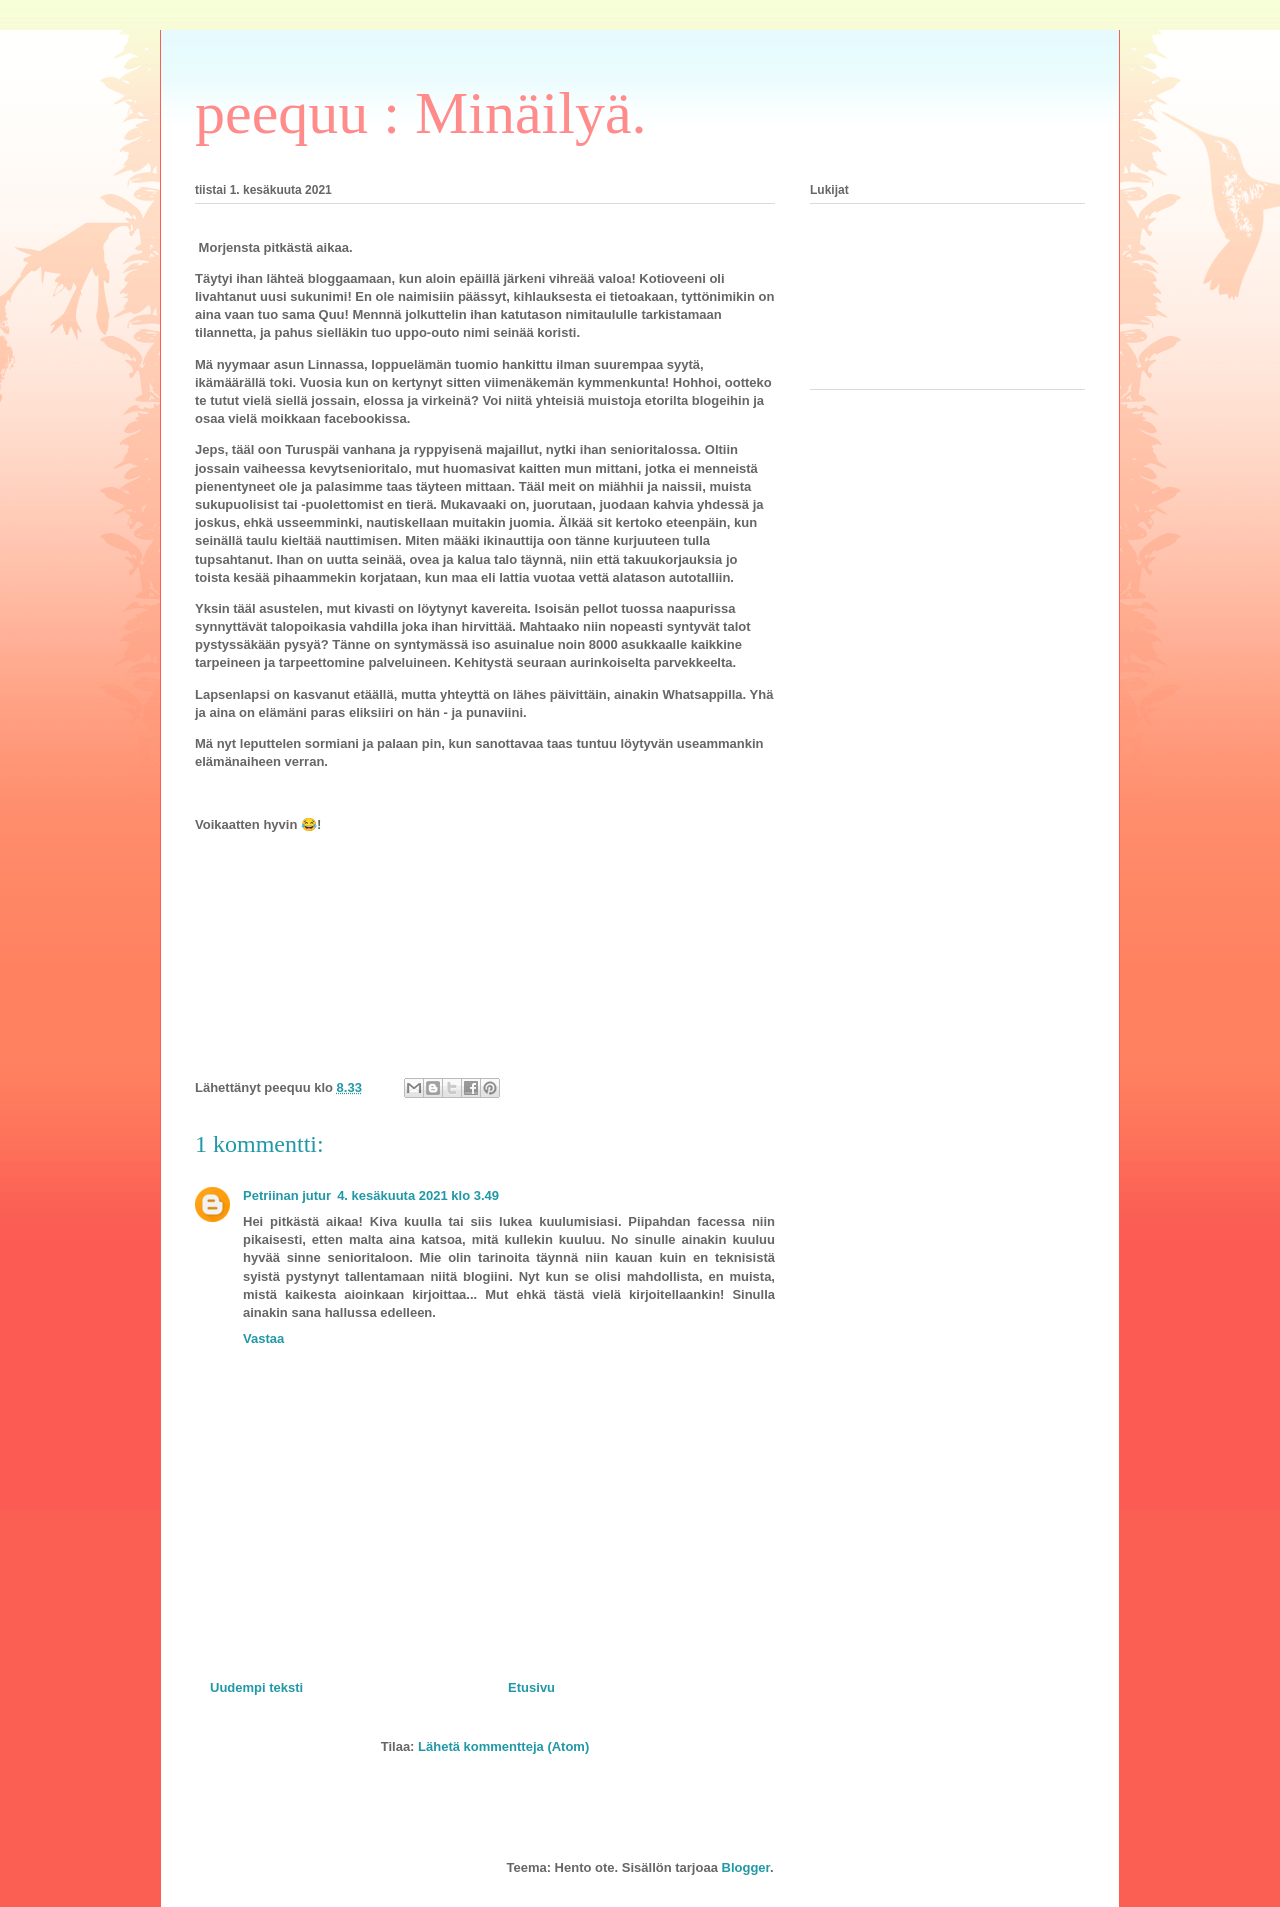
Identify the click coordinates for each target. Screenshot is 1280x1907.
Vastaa (263, 1338)
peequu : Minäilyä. (421, 113)
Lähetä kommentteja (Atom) (503, 1746)
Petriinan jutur (287, 1195)
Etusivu (531, 1687)
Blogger (746, 1867)
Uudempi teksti (256, 1687)
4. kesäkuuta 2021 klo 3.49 (418, 1195)
